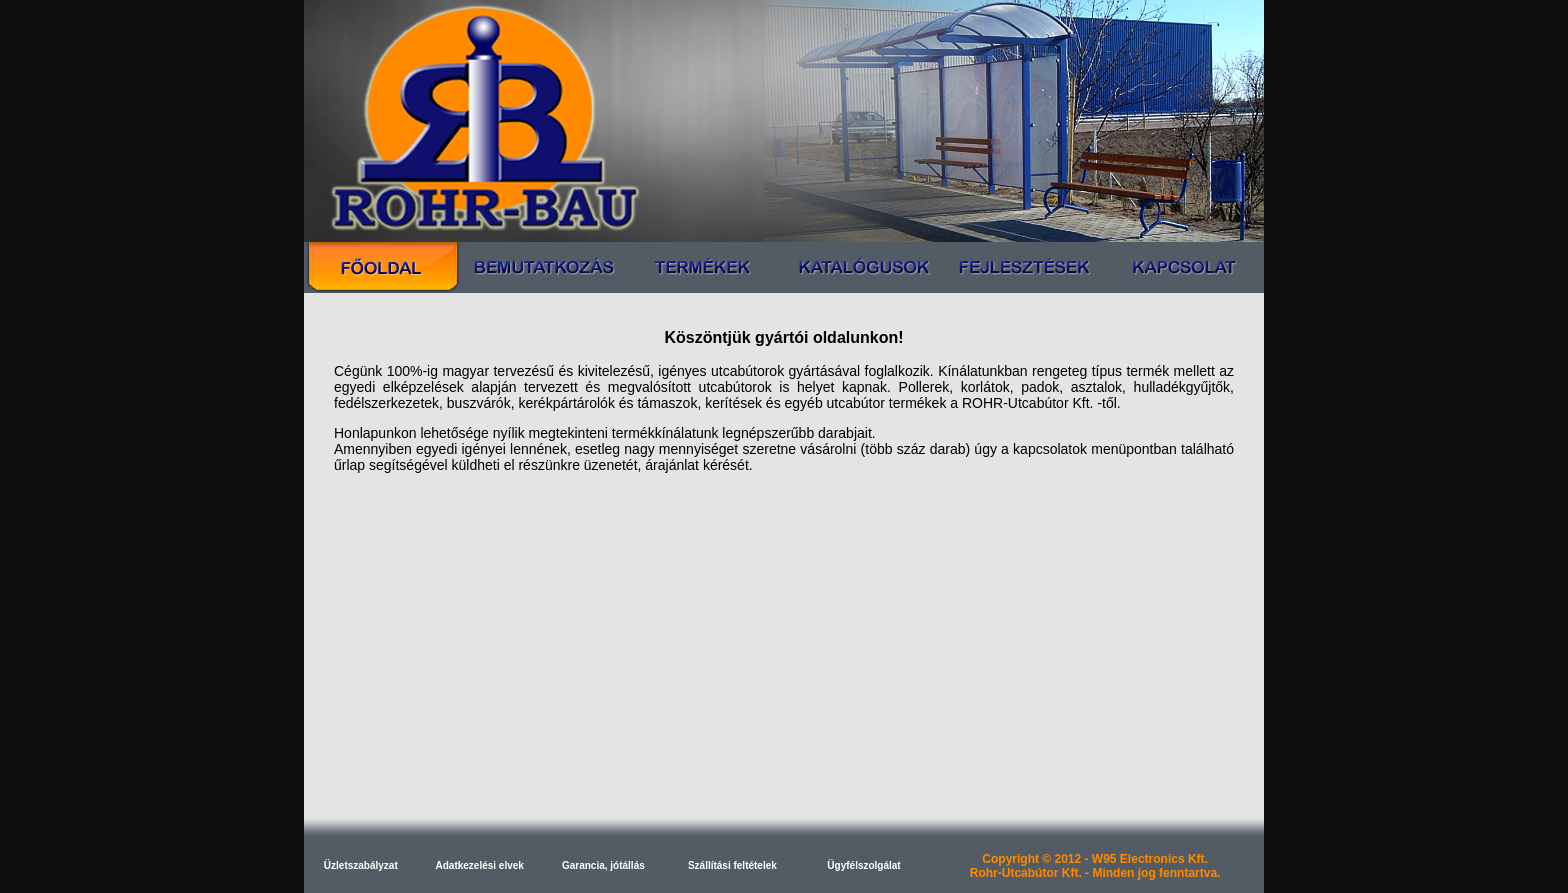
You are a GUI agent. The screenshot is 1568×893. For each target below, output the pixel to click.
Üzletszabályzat (361, 865)
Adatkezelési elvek (480, 865)
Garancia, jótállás (603, 865)
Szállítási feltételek (732, 865)
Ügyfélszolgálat (863, 865)
